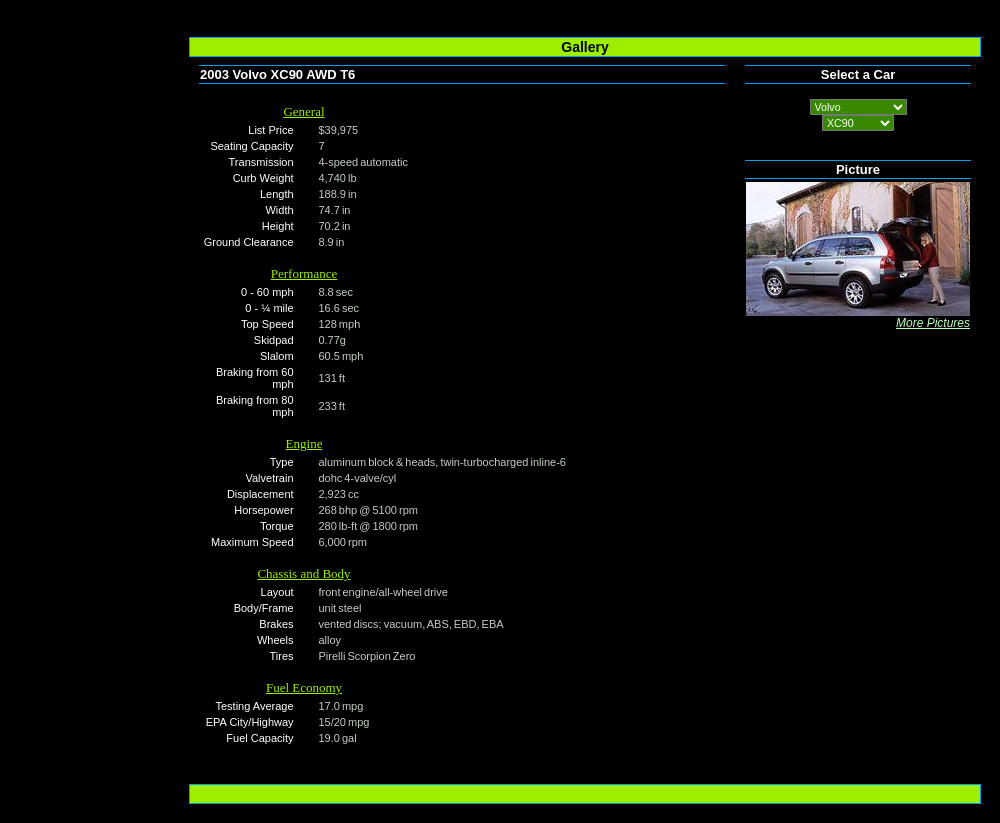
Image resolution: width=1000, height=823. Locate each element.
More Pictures (933, 323)
